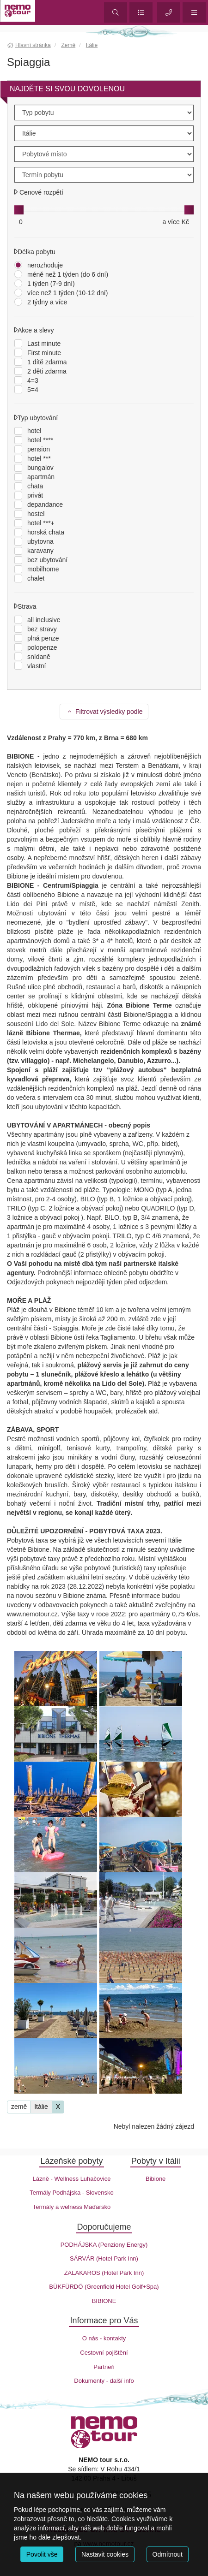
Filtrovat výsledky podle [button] (104, 711)
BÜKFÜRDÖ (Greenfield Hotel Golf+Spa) (104, 2286)
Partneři (104, 2366)
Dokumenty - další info (104, 2380)
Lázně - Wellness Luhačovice (72, 2178)
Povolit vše (42, 2554)
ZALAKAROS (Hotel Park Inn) (104, 2272)
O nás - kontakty (104, 2338)
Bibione (155, 2178)
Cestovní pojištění (104, 2352)
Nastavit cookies (104, 2554)
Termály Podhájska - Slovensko (71, 2192)
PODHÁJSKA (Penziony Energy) (104, 2244)
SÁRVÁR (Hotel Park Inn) (104, 2258)
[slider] (19, 209)
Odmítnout (168, 2554)
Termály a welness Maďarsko (71, 2206)
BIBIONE (104, 2300)
